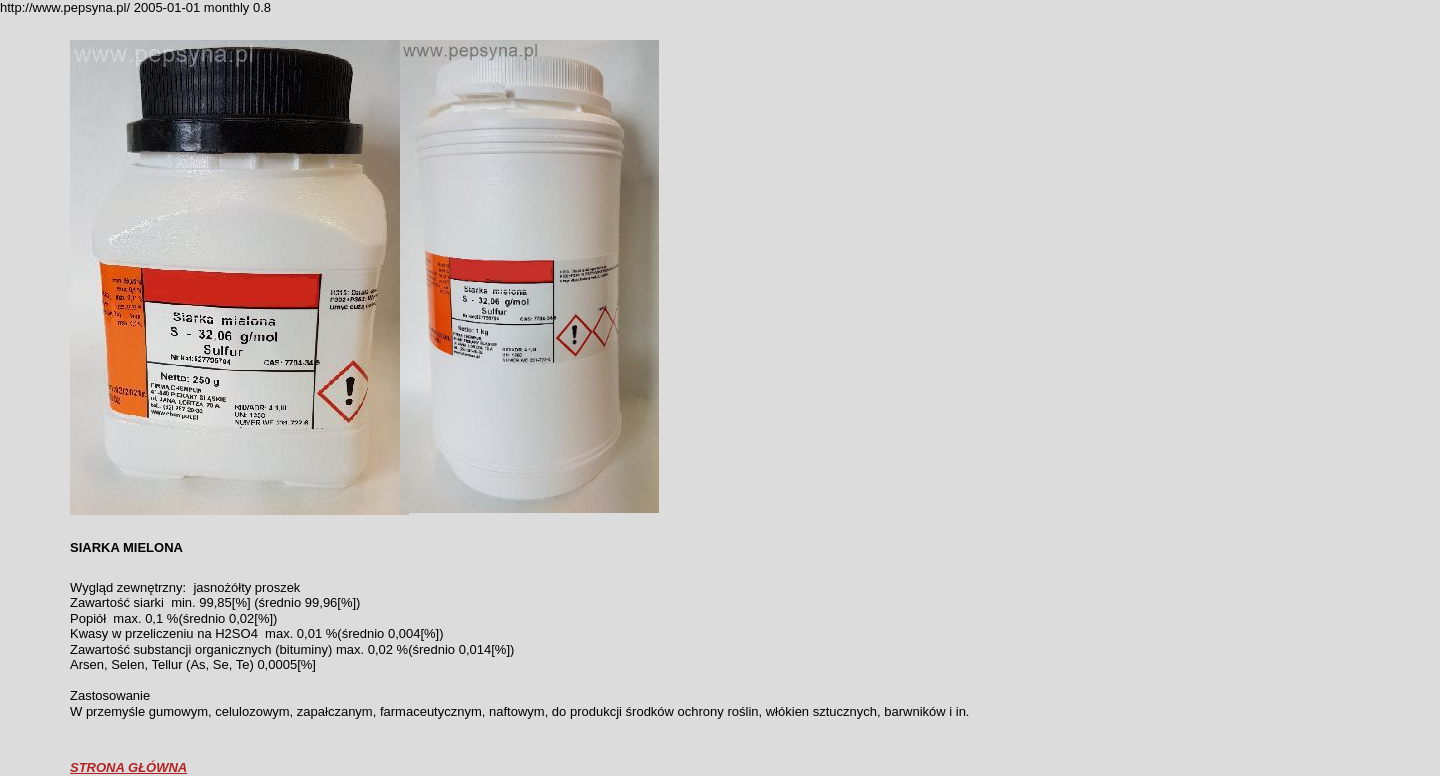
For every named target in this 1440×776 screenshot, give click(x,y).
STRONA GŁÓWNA (128, 767)
